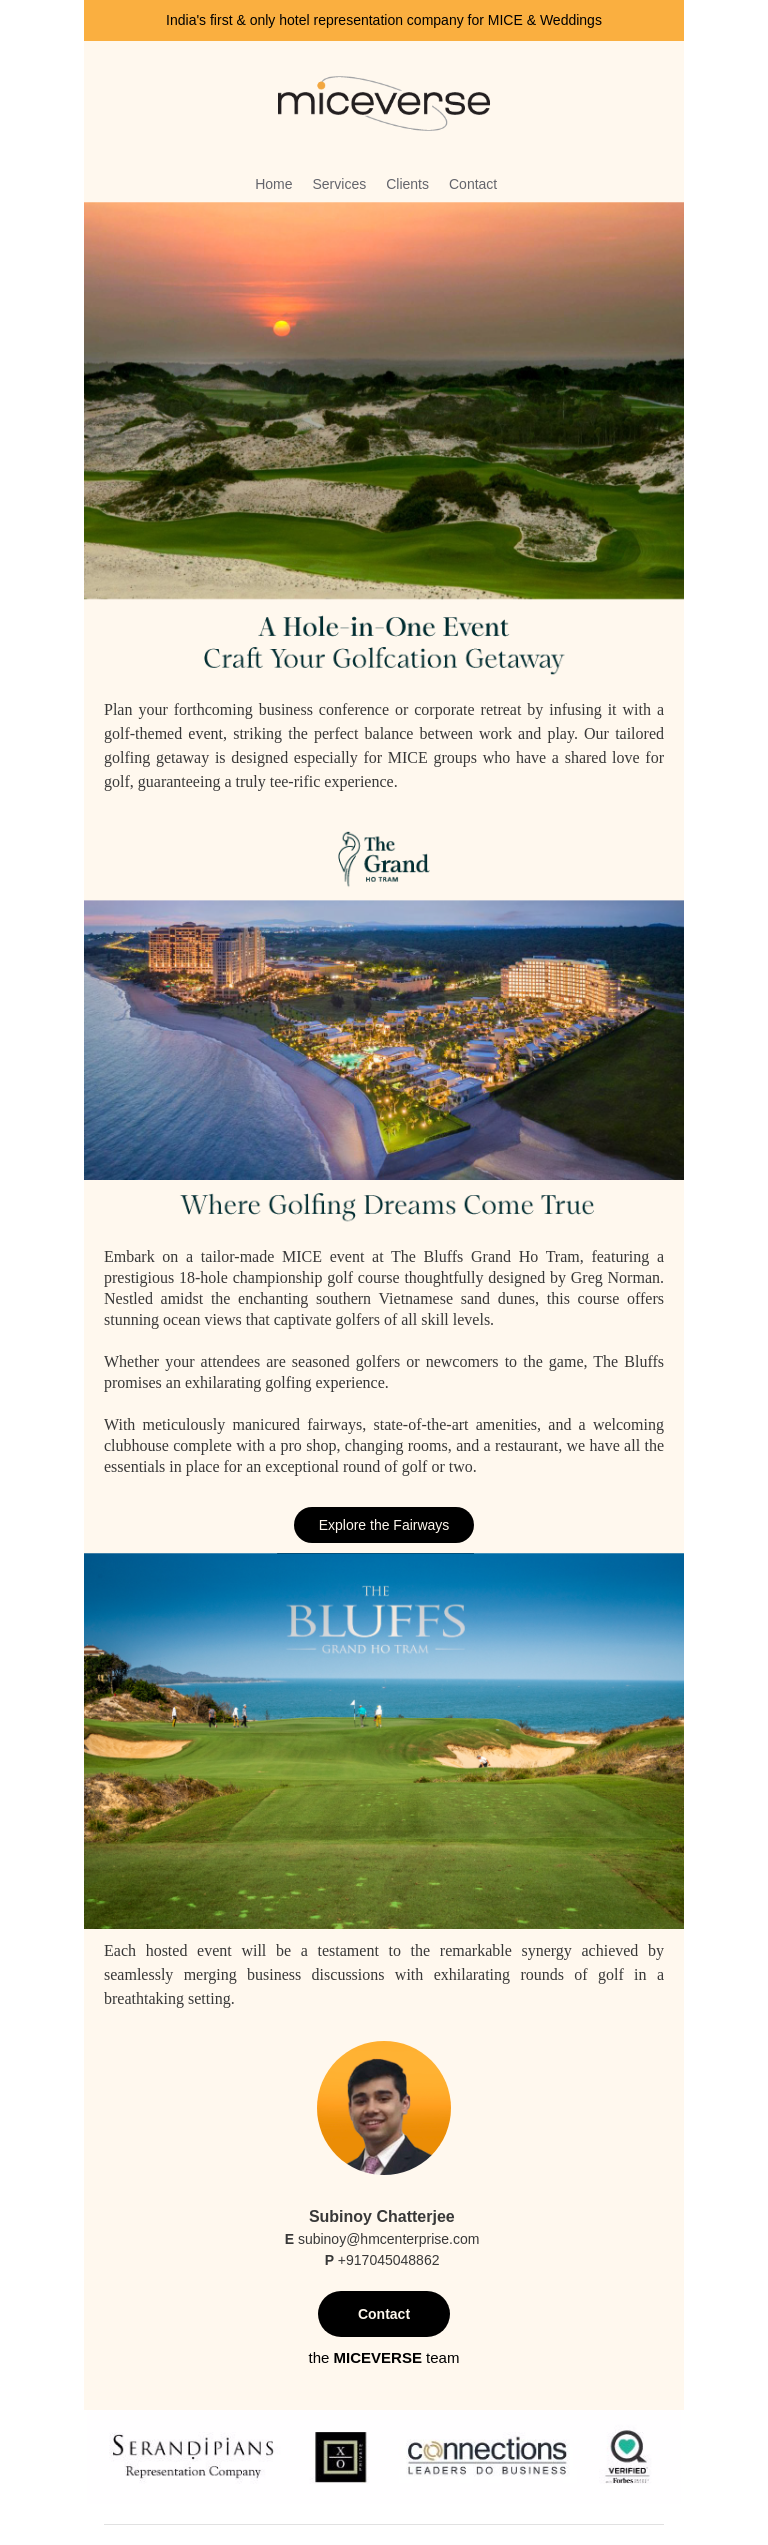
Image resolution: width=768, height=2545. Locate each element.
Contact (384, 2314)
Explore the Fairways (384, 1525)
